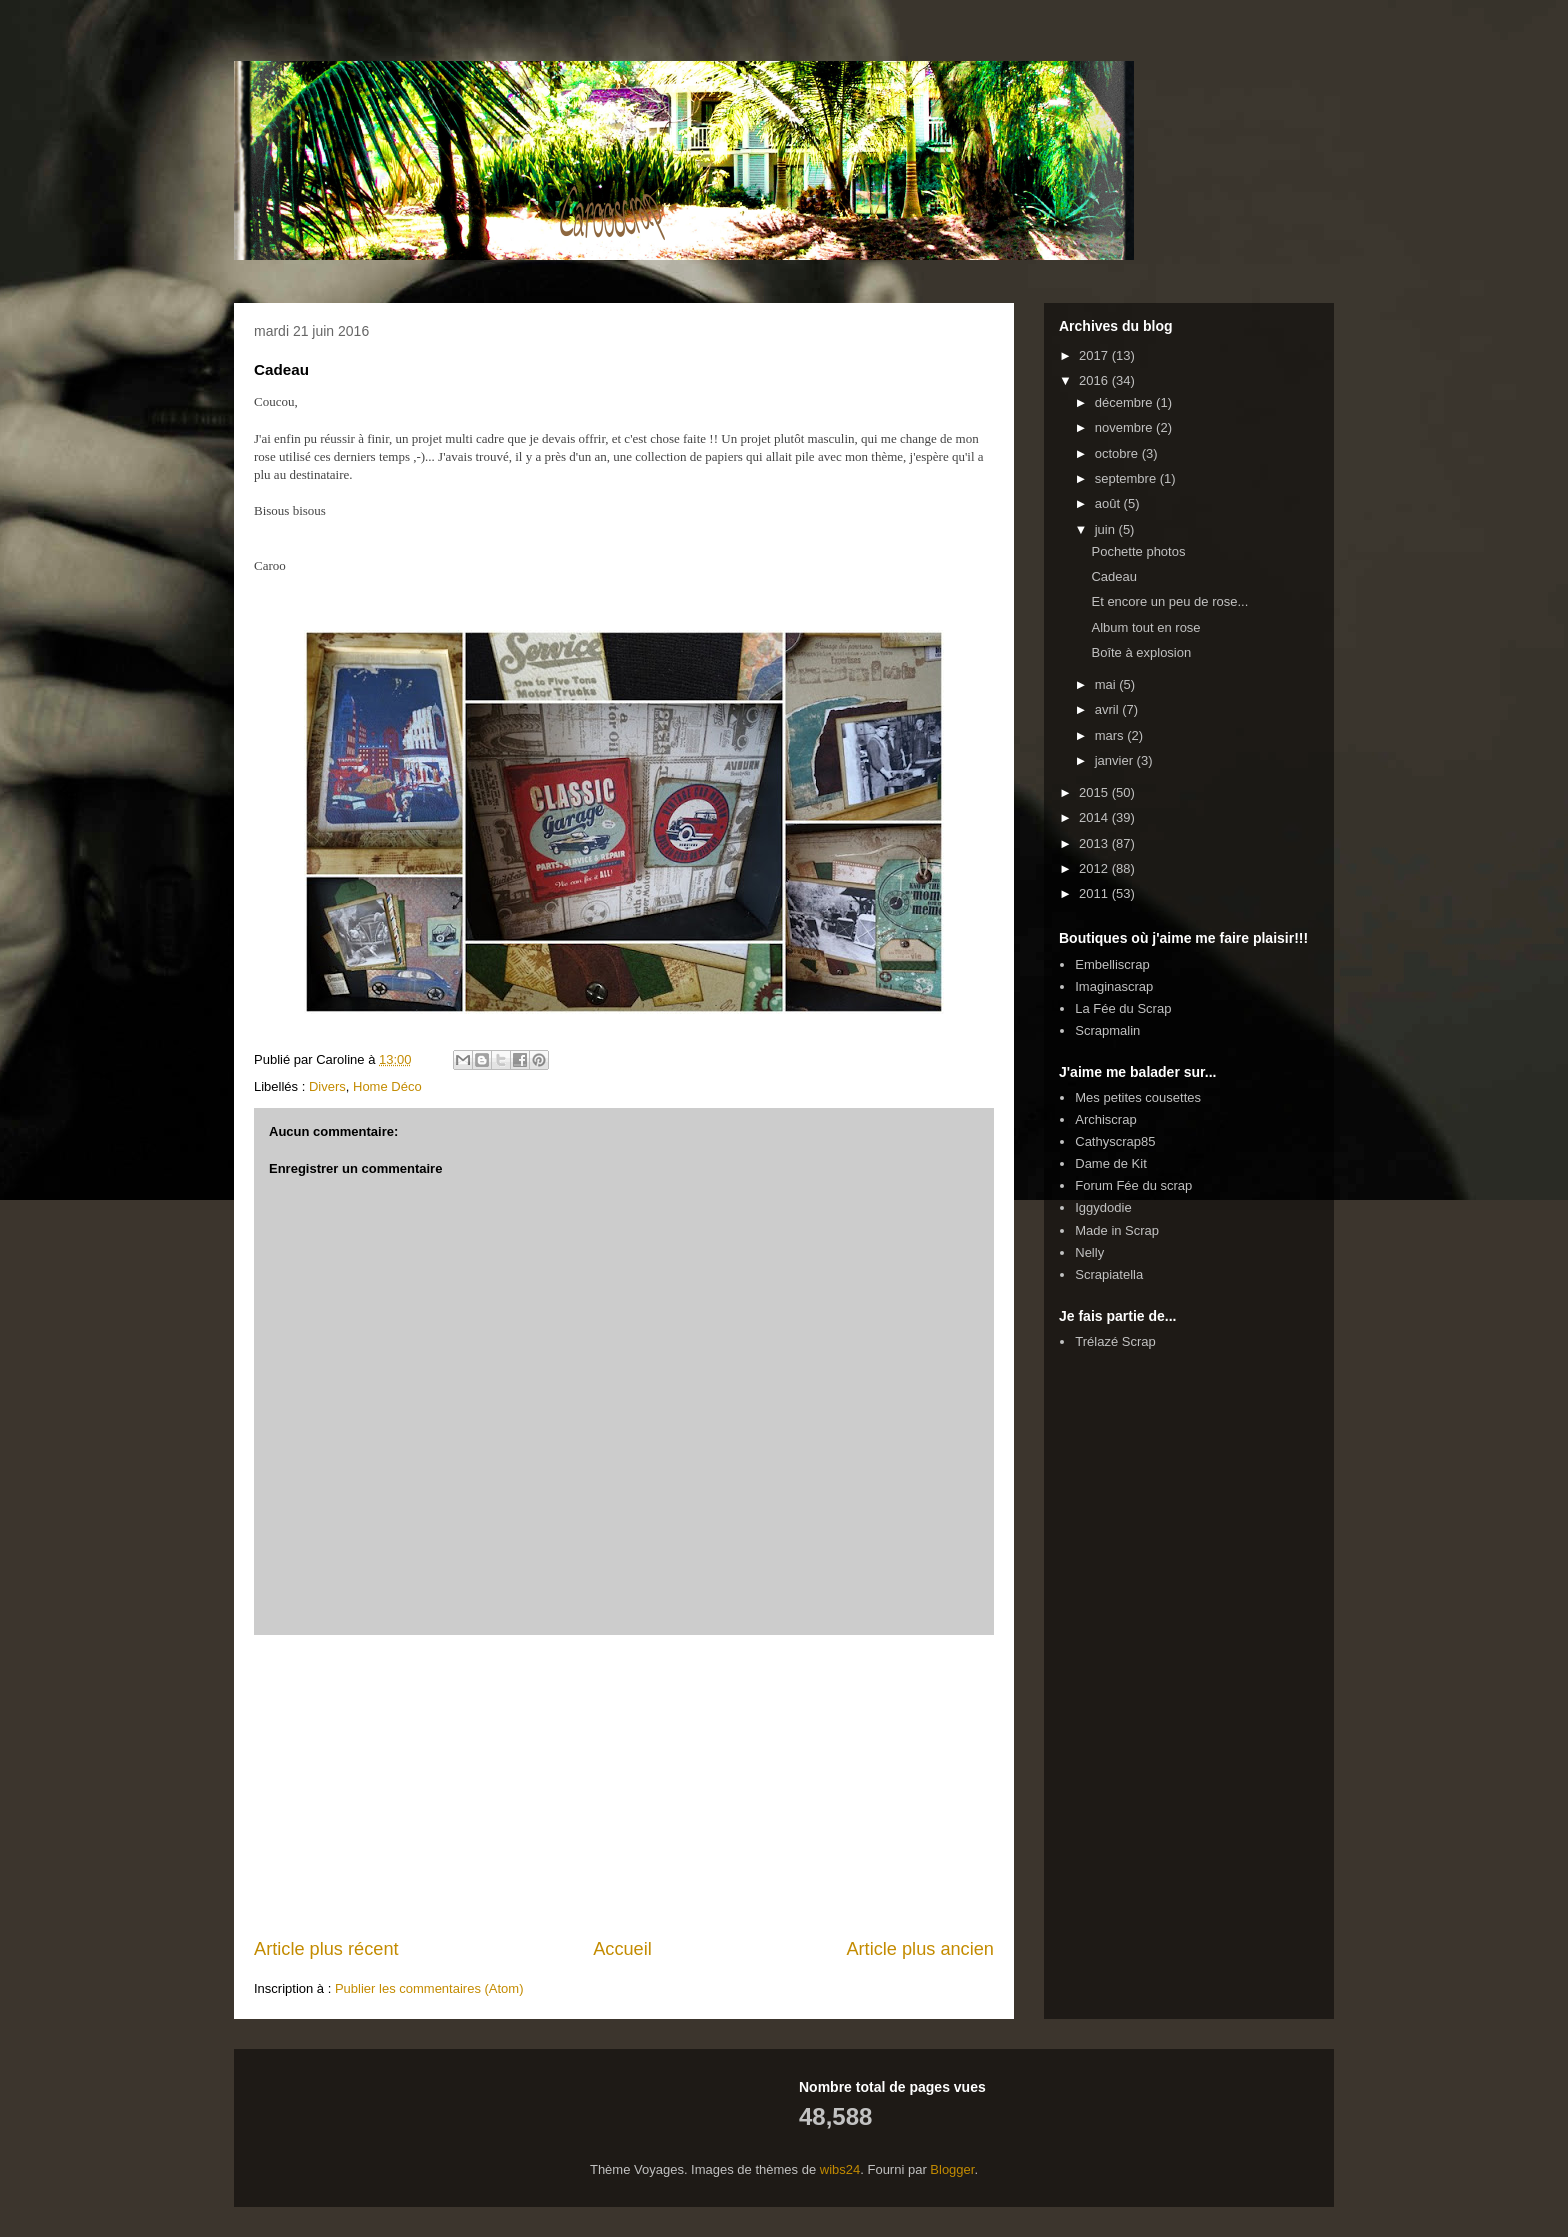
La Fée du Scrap (1123, 1008)
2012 (1095, 868)
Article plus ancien (920, 1949)
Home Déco (387, 1086)
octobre (1118, 453)
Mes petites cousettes (1138, 1097)
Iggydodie (1103, 1207)
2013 (1095, 843)
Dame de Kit (1111, 1163)
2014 (1095, 817)
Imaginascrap (1114, 986)
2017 (1095, 355)
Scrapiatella (1109, 1274)
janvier (1116, 760)
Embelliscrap (1112, 964)
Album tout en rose (1145, 627)
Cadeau (1114, 576)
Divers (327, 1086)
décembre (1125, 402)
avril (1108, 709)
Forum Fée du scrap (1133, 1185)
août (1109, 503)
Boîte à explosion (1141, 652)
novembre (1125, 427)
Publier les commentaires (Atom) (429, 1988)
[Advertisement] (624, 1786)
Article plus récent (326, 1949)
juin (1107, 529)
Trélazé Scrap (1115, 1341)
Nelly (1089, 1252)
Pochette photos (1138, 551)
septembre (1127, 478)
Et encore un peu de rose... (1169, 601)
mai (1107, 684)
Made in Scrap (1117, 1230)
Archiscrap (1105, 1119)
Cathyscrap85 (1115, 1141)
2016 (1095, 380)
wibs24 (840, 2169)
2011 (1095, 893)
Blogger (952, 2169)
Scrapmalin (1107, 1030)
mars (1111, 735)
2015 (1095, 792)
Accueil (622, 1949)
